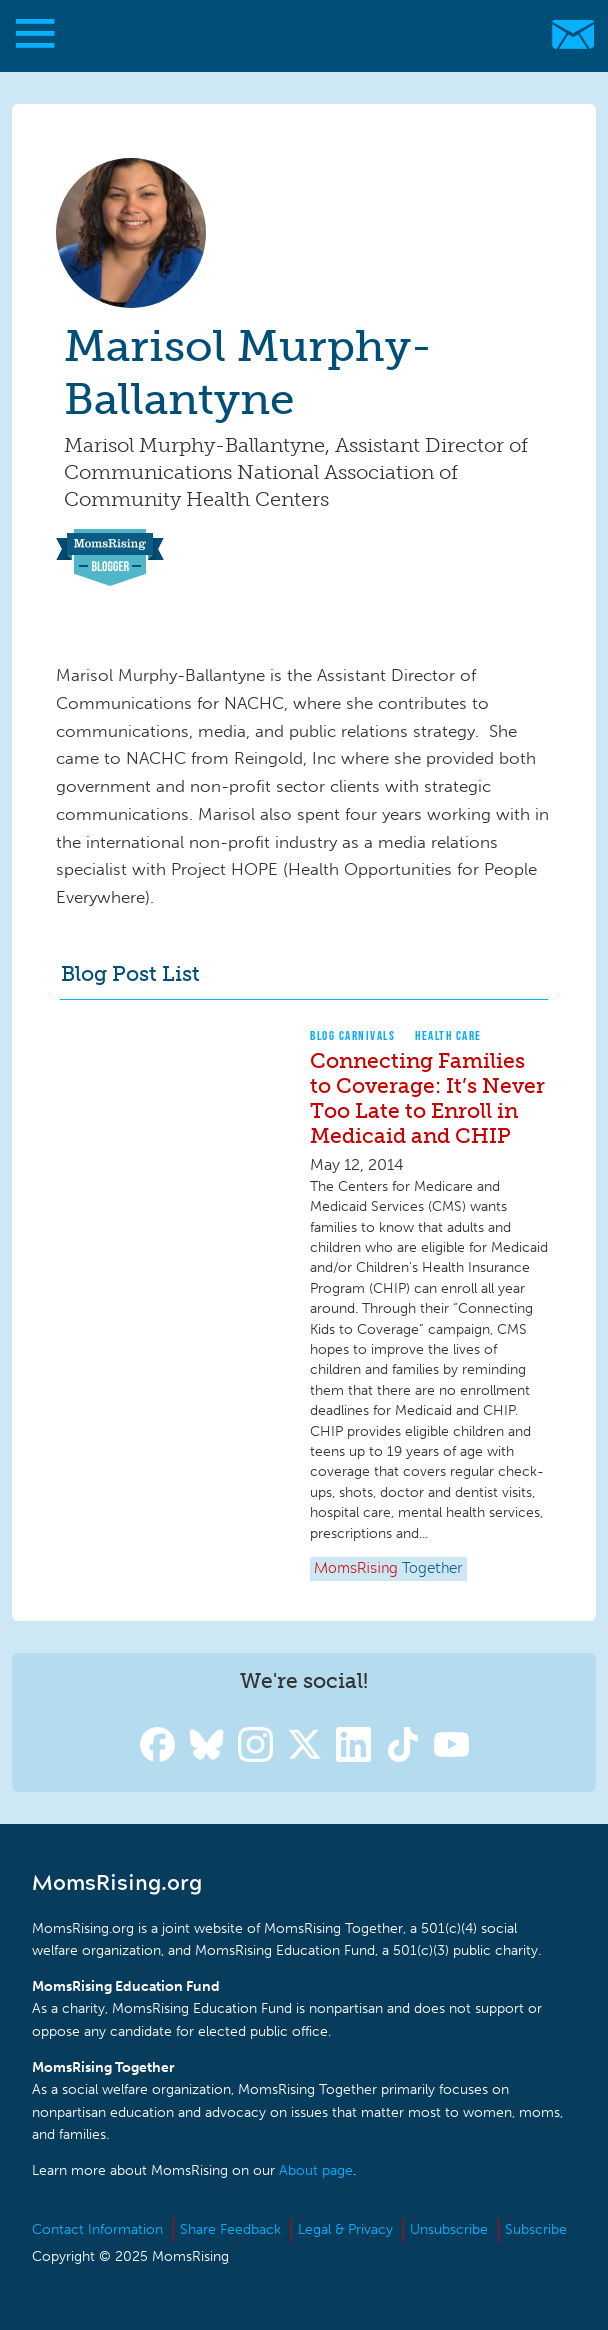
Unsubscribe (449, 2229)
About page (316, 2170)
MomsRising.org (294, 34)
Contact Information (97, 2229)
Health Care (448, 1035)
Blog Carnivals (352, 1035)
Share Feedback (230, 2229)
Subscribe (536, 2229)
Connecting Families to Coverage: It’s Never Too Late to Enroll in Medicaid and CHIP (427, 1098)
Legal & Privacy (345, 2229)
